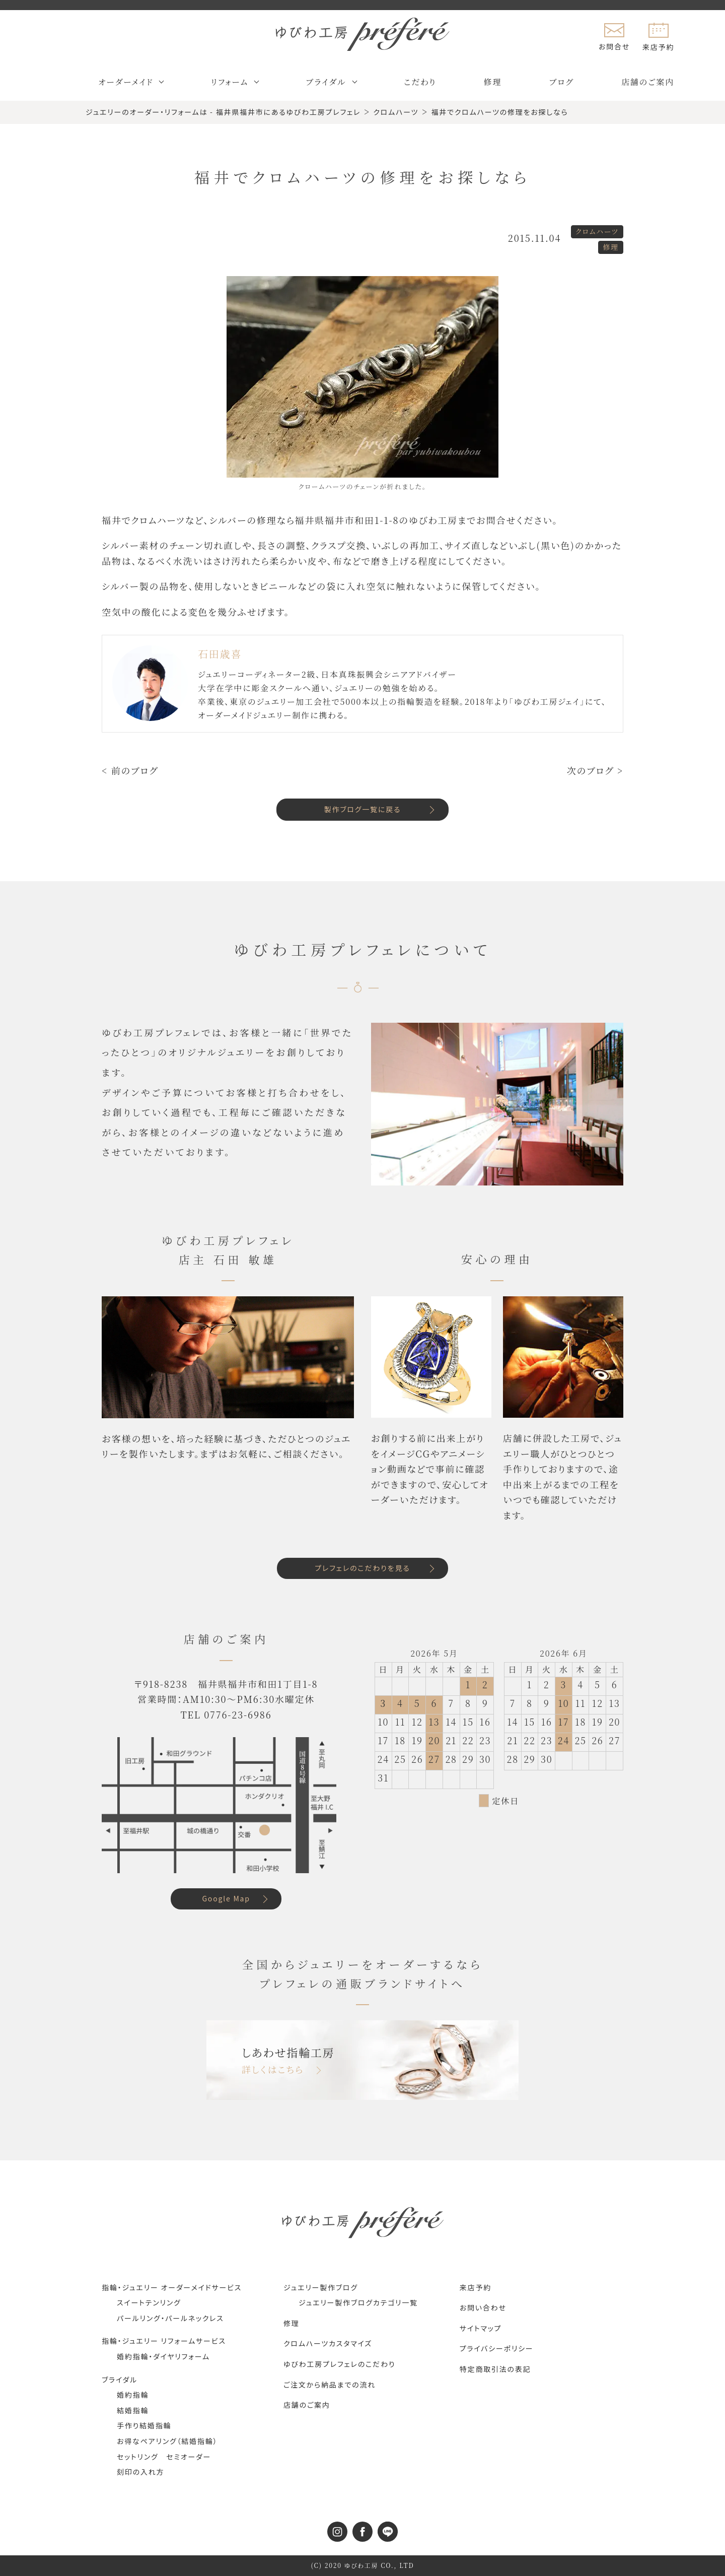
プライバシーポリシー (497, 2348)
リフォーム (229, 82)
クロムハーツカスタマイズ (327, 2343)
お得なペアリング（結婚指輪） (167, 2441)
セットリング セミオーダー (164, 2457)
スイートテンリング (149, 2302)
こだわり (420, 82)
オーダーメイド (125, 82)
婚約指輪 (133, 2395)
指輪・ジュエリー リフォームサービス (164, 2341)
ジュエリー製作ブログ (320, 2287)
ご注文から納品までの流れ (329, 2385)
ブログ (561, 82)
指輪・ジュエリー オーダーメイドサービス (172, 2287)
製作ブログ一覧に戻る (362, 809)
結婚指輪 (133, 2410)
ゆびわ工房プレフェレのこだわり (339, 2364)
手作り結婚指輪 (144, 2425)
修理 (493, 82)
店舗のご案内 (647, 82)
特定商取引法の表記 (495, 2369)
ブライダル (326, 82)
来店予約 (475, 2287)
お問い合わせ (483, 2307)
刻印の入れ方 (140, 2472)
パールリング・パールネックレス (170, 2318)
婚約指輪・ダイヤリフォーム (163, 2356)
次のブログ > (595, 770)
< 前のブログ (130, 770)
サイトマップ (481, 2328)
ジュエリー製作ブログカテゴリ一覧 (358, 2302)
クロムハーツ (597, 231)
